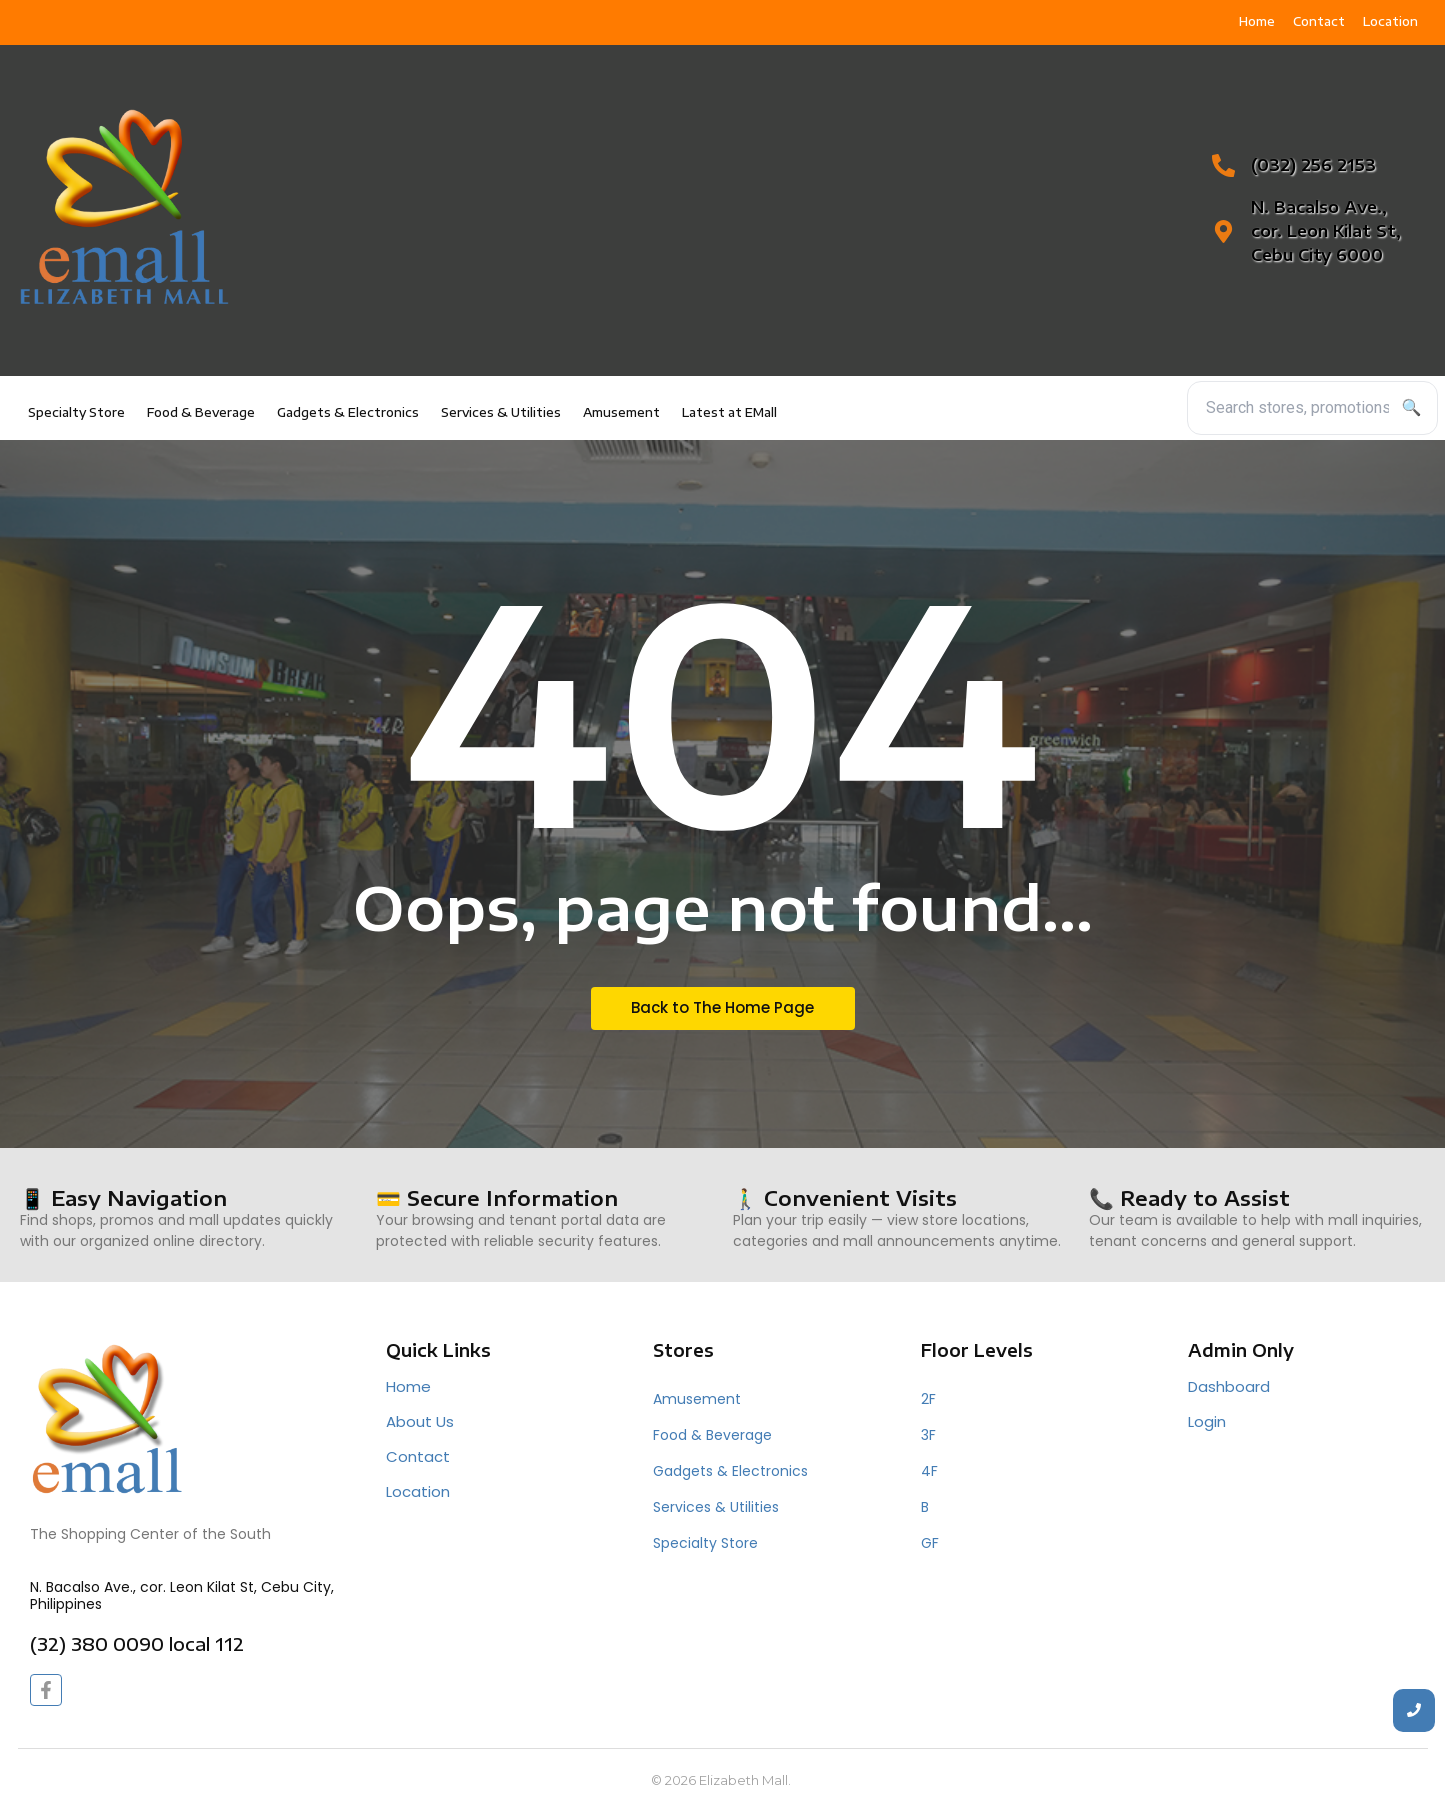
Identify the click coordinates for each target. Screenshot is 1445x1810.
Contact (418, 1456)
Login (1207, 1421)
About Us (420, 1421)
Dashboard (1229, 1386)
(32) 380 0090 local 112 (137, 1643)
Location (418, 1491)
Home (408, 1386)
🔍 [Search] (1412, 407)
